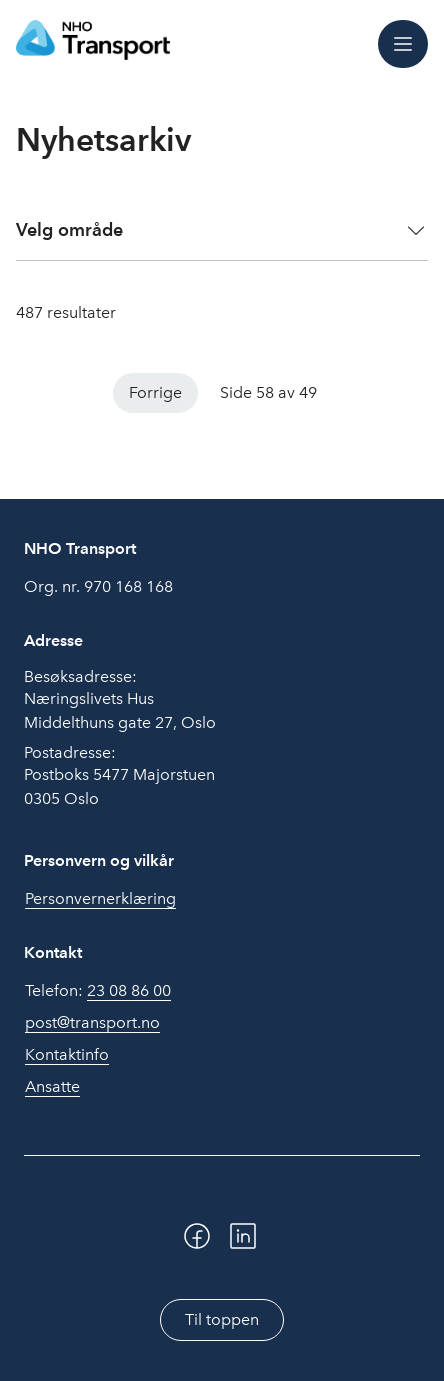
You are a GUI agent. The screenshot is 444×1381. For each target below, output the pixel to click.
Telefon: (98, 991)
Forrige (155, 392)
